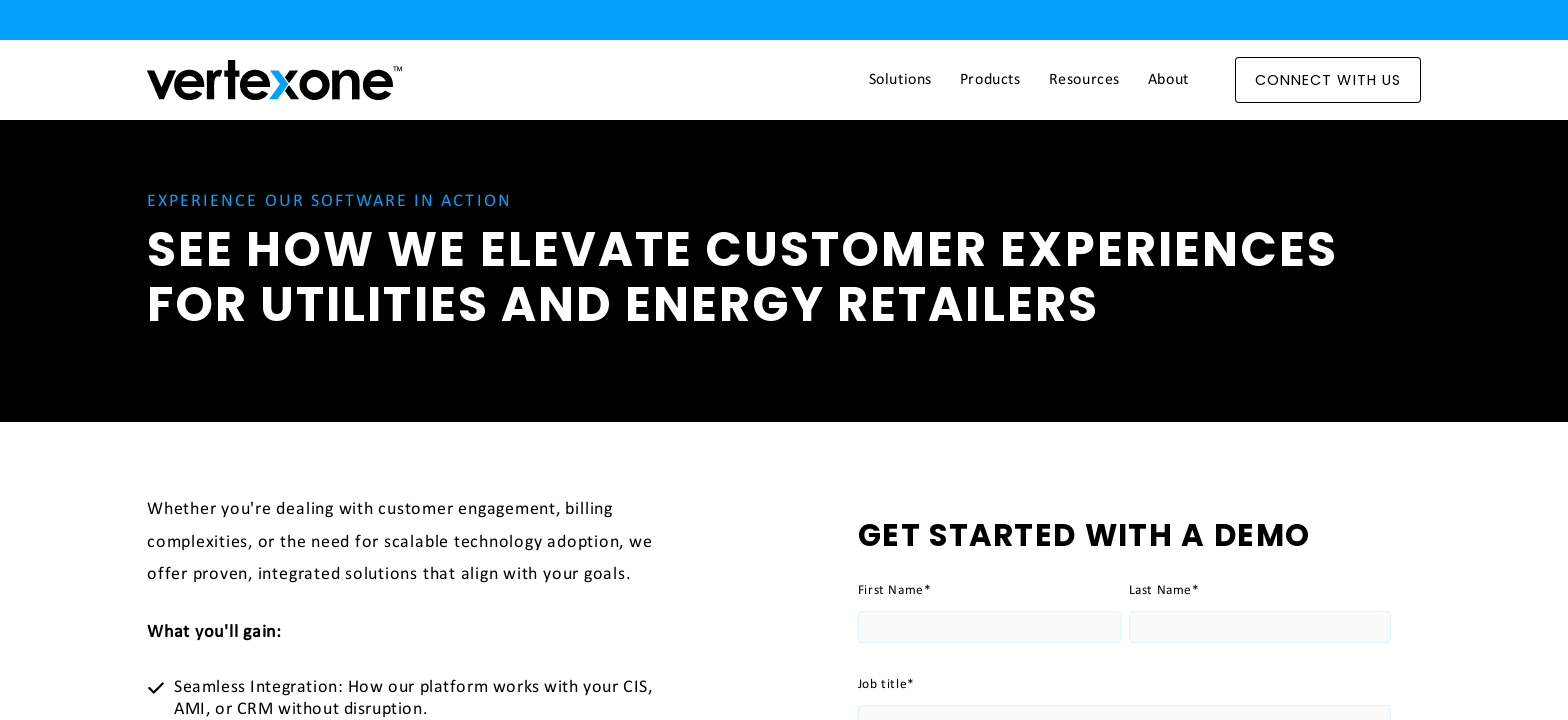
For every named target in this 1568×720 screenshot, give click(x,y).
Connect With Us (1328, 80)
